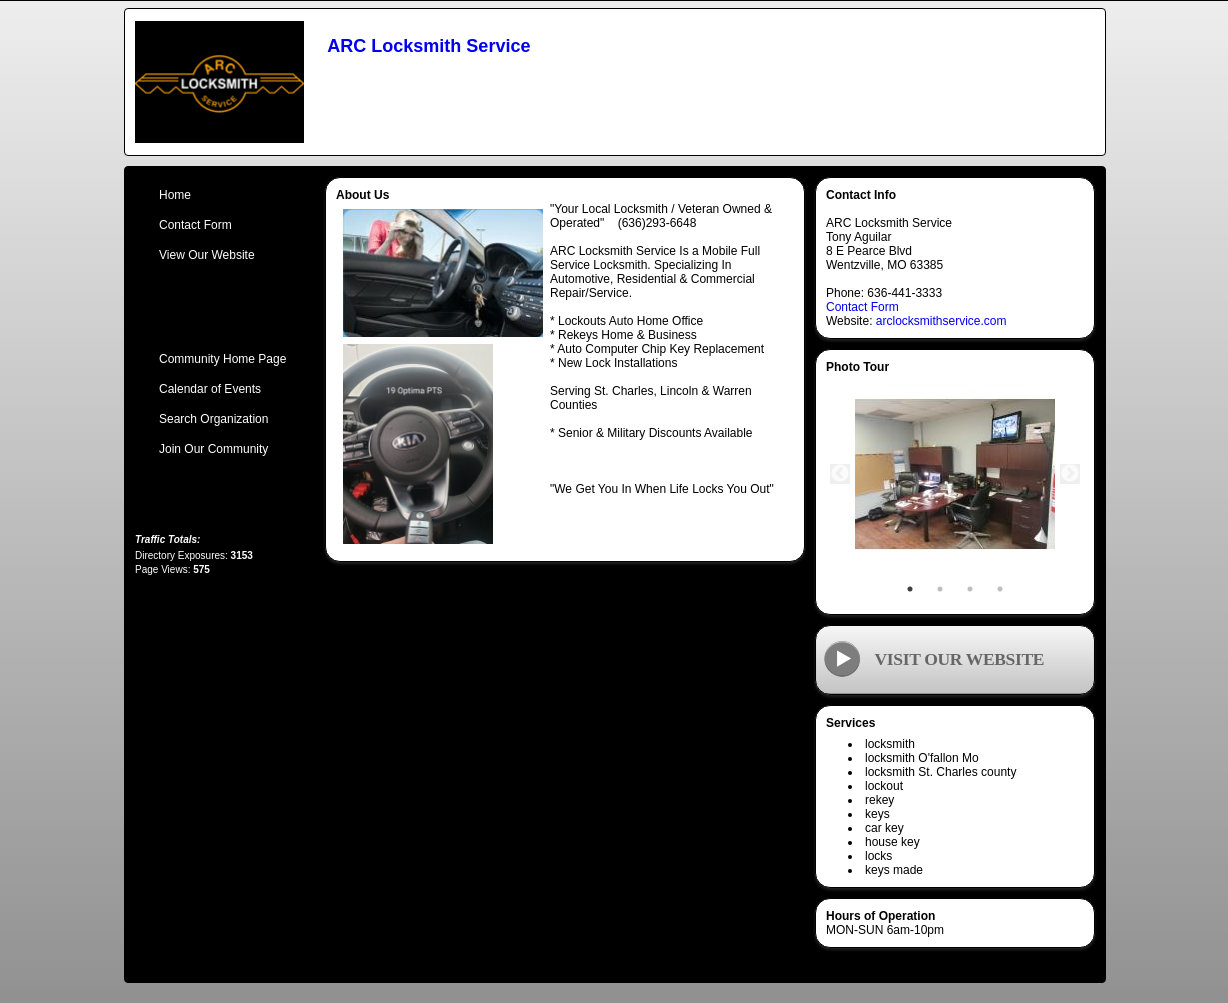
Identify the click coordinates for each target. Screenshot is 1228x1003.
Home (175, 195)
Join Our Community (213, 449)
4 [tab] (1000, 589)
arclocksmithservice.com (941, 321)
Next (1070, 474)
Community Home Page (222, 359)
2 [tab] (940, 589)
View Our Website (207, 255)
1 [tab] (910, 589)
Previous (840, 474)
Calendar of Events (210, 389)
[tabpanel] (955, 474)
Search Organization (213, 419)
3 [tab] (970, 589)
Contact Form (862, 307)
